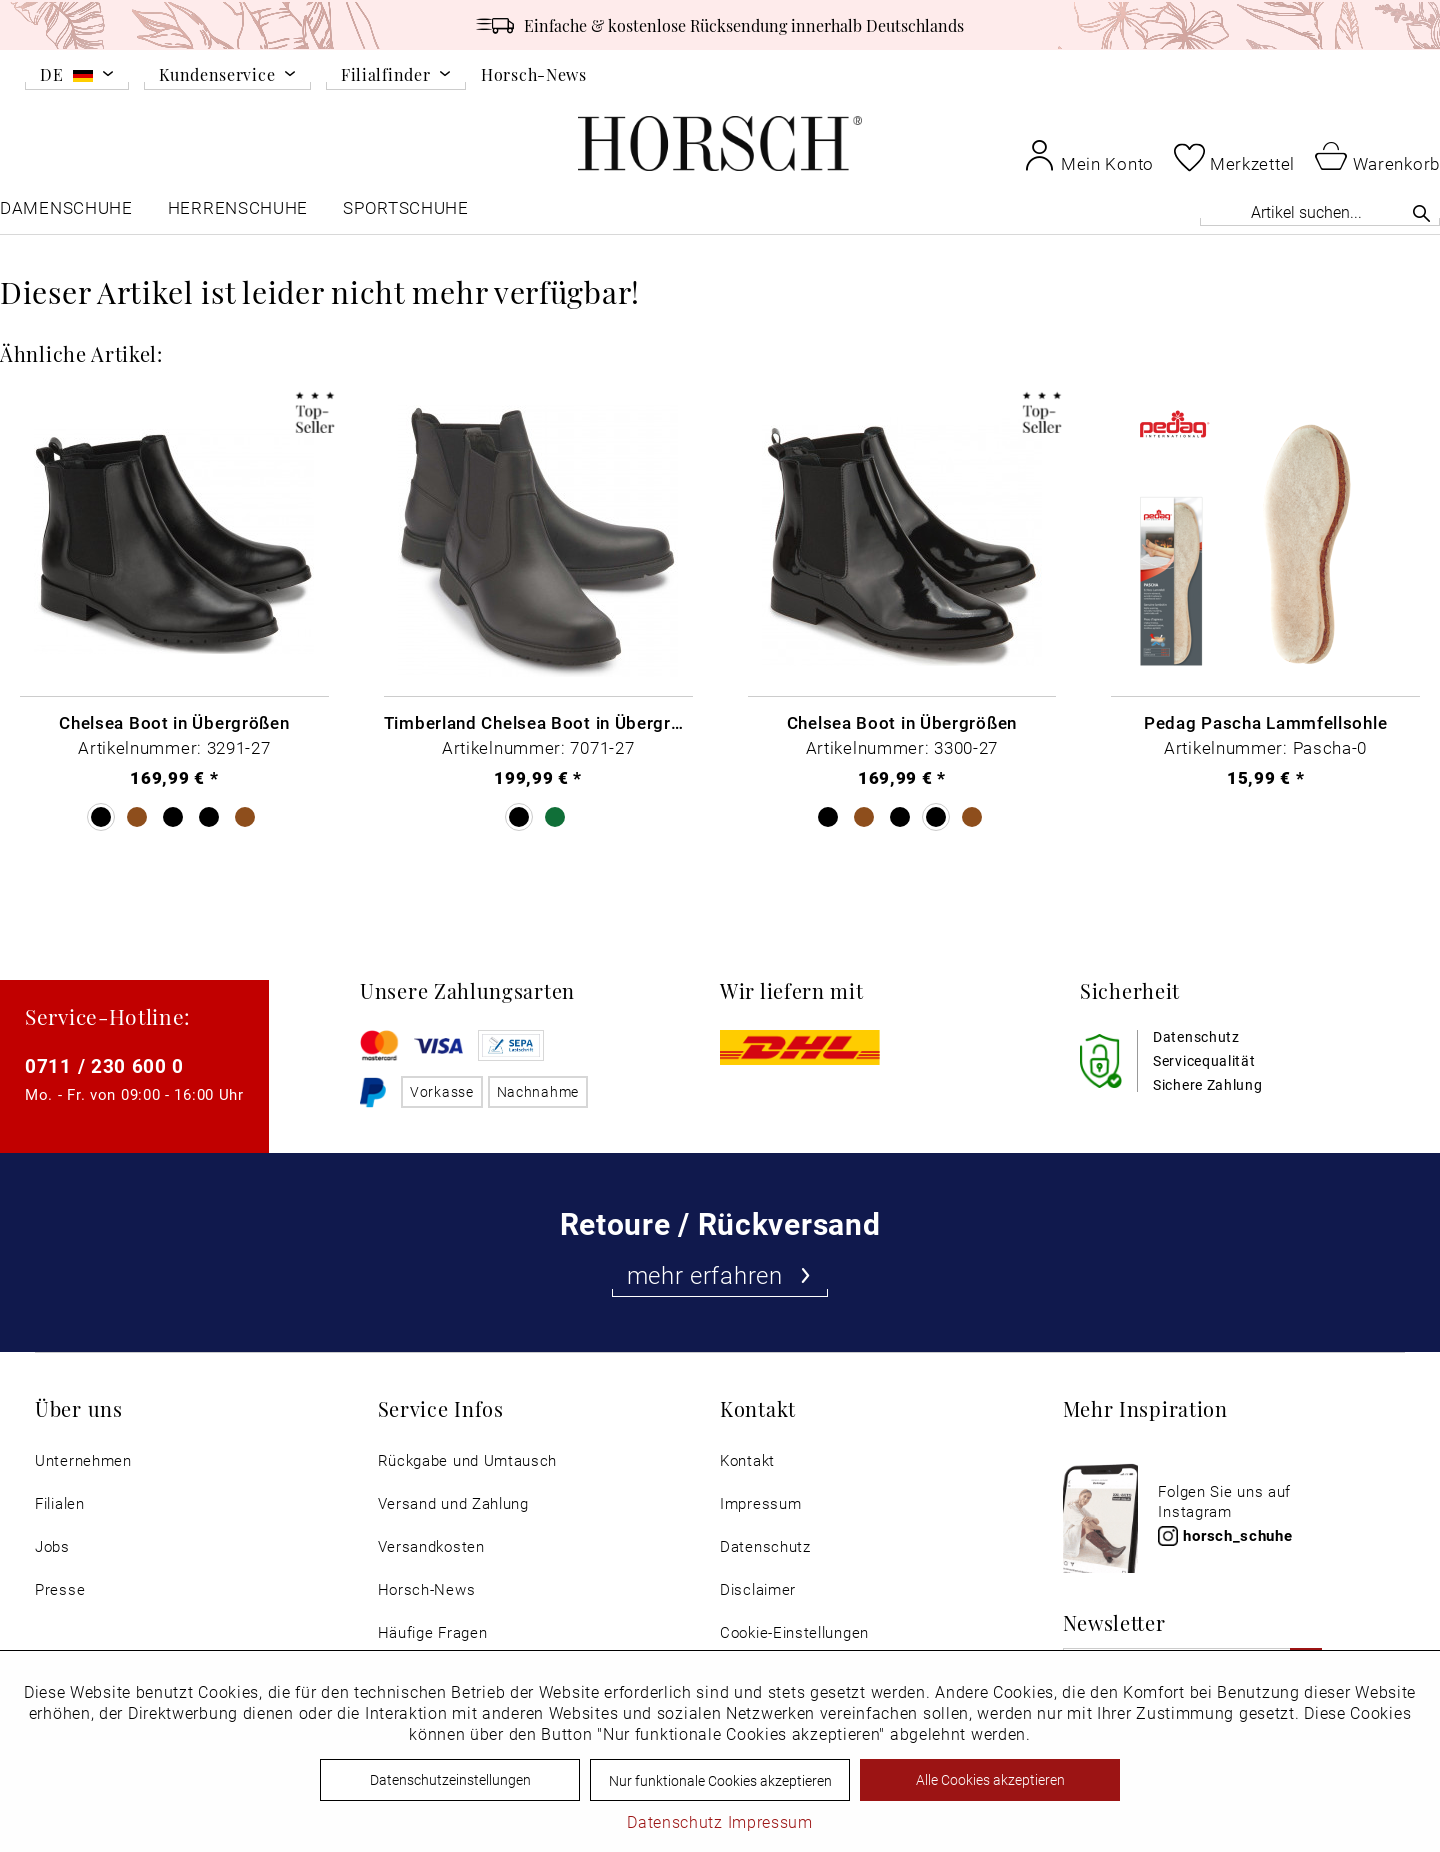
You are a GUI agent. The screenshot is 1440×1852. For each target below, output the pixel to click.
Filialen (60, 1503)
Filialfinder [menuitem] (385, 75)
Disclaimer (758, 1589)
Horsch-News (534, 74)
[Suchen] (1421, 213)
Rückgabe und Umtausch (468, 1460)
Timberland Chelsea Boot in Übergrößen (538, 722)
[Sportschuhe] (407, 212)
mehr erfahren (720, 1275)
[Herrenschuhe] (238, 212)
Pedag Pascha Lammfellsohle (1265, 722)
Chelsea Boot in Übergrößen (174, 722)
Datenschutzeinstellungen (450, 1779)
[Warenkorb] (1377, 155)
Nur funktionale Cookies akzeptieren (720, 1780)
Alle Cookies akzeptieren (990, 1779)
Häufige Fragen (433, 1632)
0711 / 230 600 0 (104, 1065)
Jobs (52, 1546)
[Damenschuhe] (66, 212)
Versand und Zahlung (453, 1503)
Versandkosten (431, 1546)
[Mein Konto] (1089, 155)
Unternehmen (83, 1460)
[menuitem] (77, 78)
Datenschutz (765, 1546)
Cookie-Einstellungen (794, 1632)
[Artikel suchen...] (1320, 211)
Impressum (760, 1503)
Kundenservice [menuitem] (217, 75)
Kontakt (747, 1460)
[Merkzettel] (1234, 157)
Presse (60, 1589)
